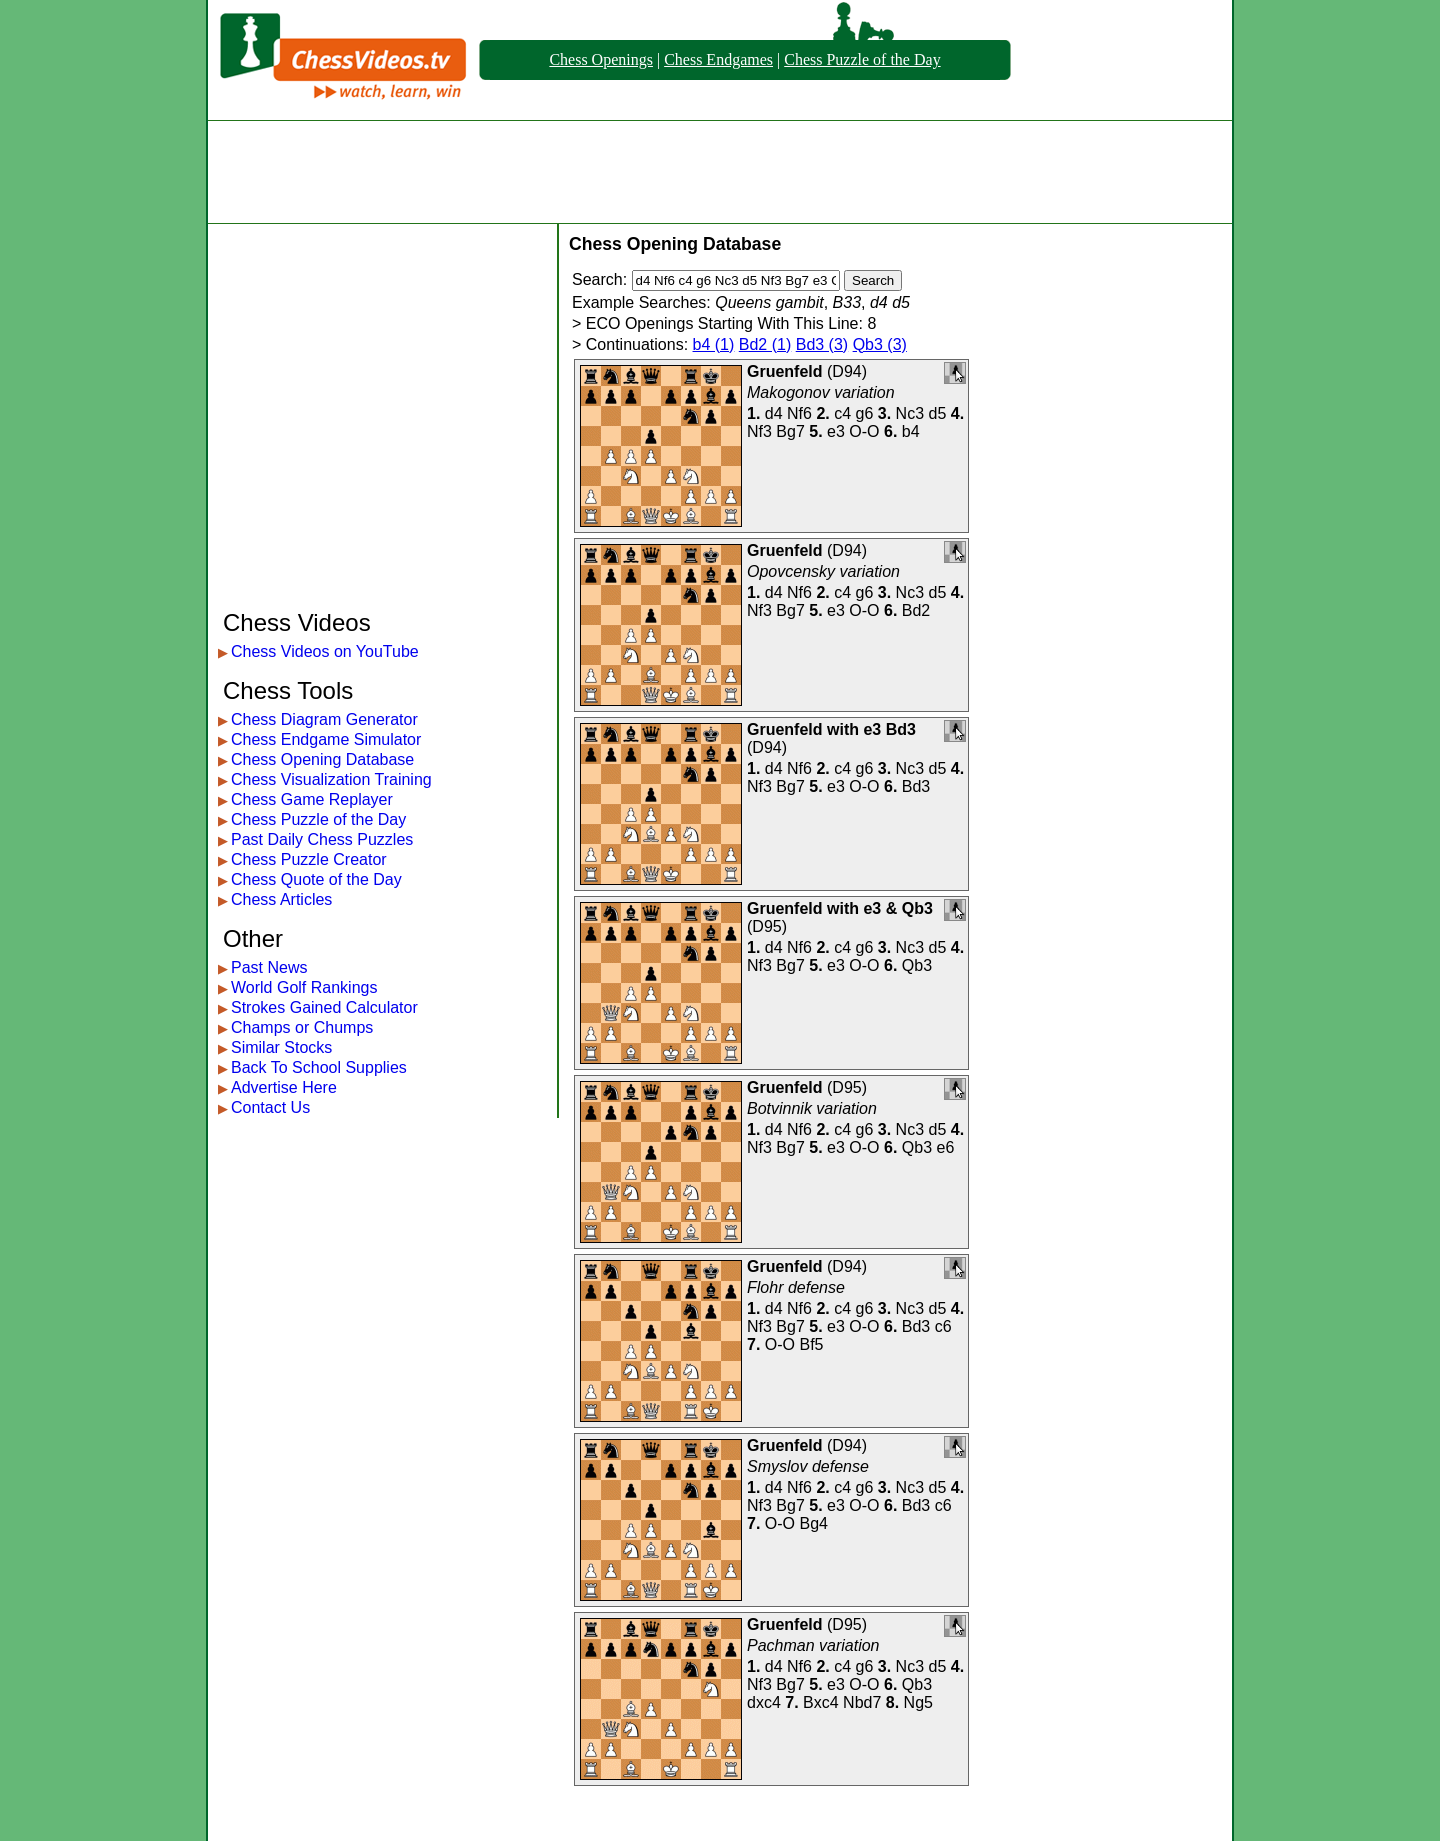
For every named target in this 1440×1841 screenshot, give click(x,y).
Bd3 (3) (822, 344)
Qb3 (917, 965)
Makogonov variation (821, 392)
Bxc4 (821, 1702)
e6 (946, 1147)
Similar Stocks (281, 1047)
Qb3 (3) (880, 344)
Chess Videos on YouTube (325, 651)
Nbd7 (862, 1702)
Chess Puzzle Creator (309, 859)
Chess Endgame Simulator (326, 739)
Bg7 (790, 431)
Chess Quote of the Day (316, 879)
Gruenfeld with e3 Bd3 (831, 729)
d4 (774, 413)
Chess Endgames (718, 59)
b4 (911, 431)
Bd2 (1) (765, 344)
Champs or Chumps (302, 1027)
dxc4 (764, 1702)
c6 (943, 1326)
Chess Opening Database (322, 759)
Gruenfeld (785, 371)
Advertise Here (284, 1087)
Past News (269, 967)
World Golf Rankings (304, 987)
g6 (865, 413)
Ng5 (918, 1702)
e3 (836, 431)
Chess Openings (601, 59)
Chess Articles (281, 899)
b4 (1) (714, 344)
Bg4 (813, 1523)
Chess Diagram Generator (324, 719)
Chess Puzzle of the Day (862, 59)
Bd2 (916, 610)
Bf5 (811, 1344)
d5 (938, 413)
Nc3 (910, 413)
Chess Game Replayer (312, 799)
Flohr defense (796, 1287)
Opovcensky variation (823, 571)
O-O (864, 431)
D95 (766, 926)
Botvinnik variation (812, 1108)
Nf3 (759, 431)
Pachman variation (813, 1645)
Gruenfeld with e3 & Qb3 (840, 908)
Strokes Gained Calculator (324, 1007)
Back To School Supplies (319, 1067)
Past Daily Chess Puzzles (322, 839)
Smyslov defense (808, 1466)
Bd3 (916, 786)
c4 (842, 413)
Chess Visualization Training (331, 779)
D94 (846, 371)
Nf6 (799, 413)
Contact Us (270, 1107)
